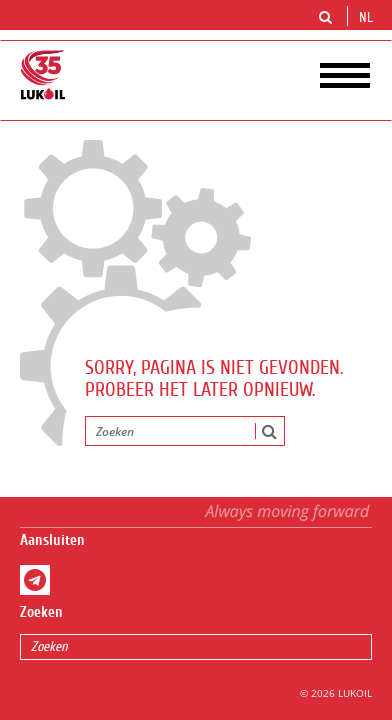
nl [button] (368, 18)
